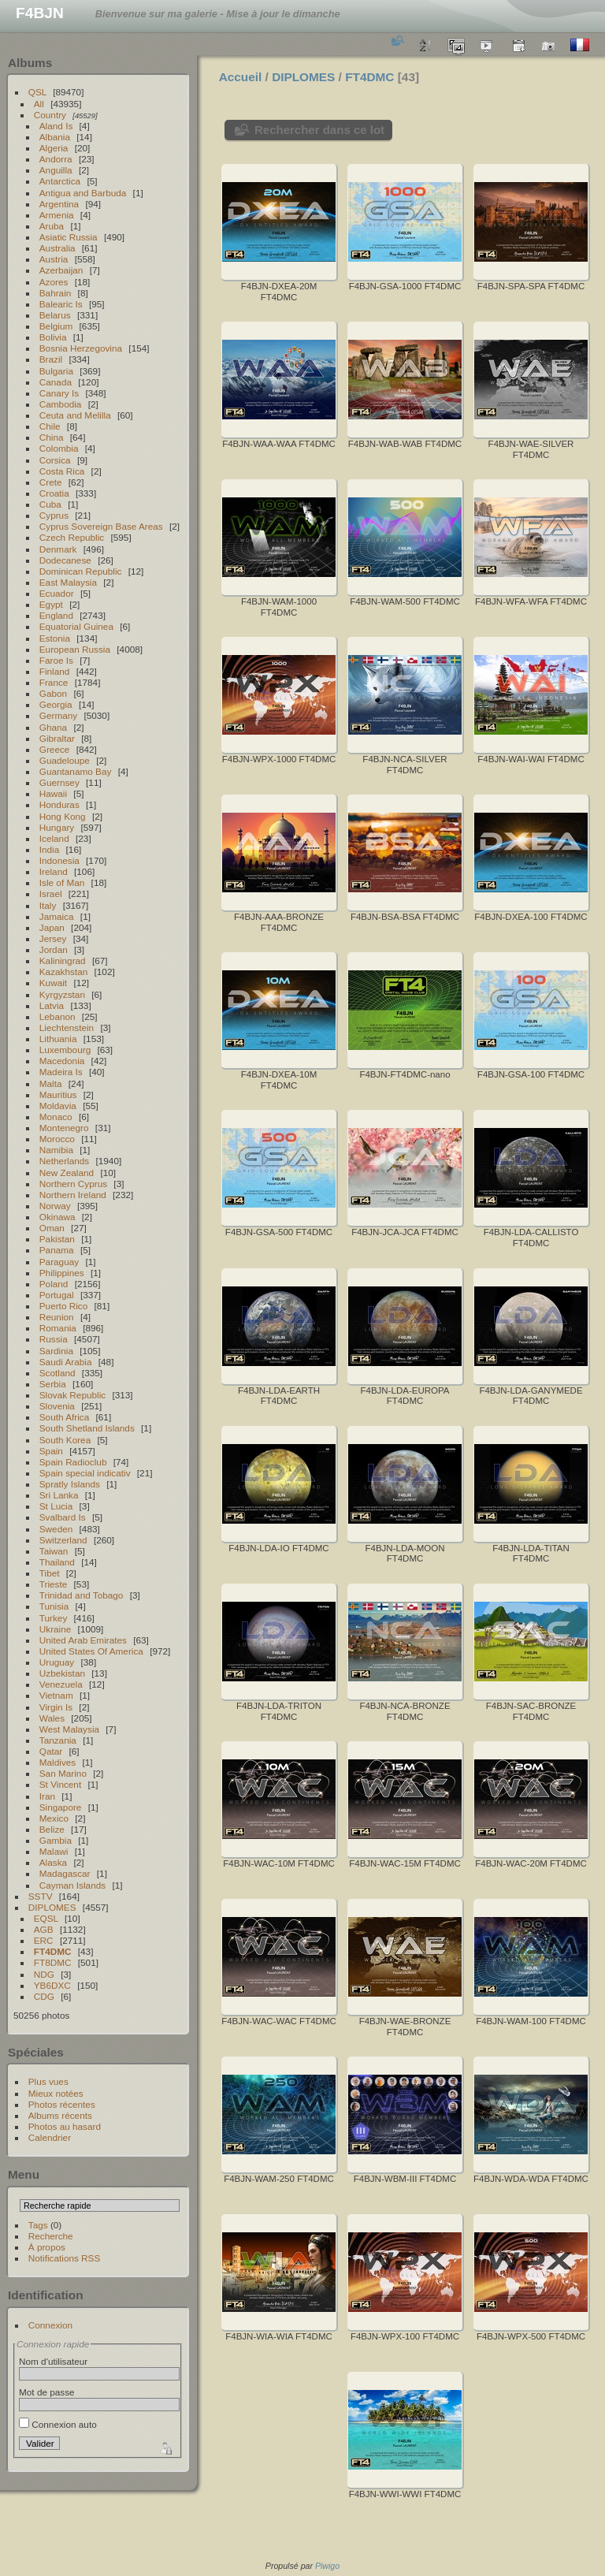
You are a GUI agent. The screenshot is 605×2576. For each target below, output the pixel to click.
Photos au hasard (64, 2126)
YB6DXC (52, 1985)
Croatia (54, 493)
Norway (55, 1206)
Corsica (55, 460)
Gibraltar (57, 738)
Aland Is (56, 126)
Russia (53, 1339)
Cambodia (60, 404)
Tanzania (57, 1740)
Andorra (55, 159)
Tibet (49, 1573)
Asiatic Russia (68, 237)
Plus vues (48, 2081)
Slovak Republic (72, 1395)
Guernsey (59, 782)
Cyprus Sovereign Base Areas (101, 526)
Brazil (50, 359)
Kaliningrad (62, 960)
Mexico (54, 1818)
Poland (54, 1284)
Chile (50, 426)
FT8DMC (53, 1962)
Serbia (52, 1384)
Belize (52, 1829)
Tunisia (54, 1606)
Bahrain (55, 293)
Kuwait (53, 982)
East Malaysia (68, 582)
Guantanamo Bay (75, 771)
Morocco (57, 1139)
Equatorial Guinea (76, 626)
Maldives (57, 1762)
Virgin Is (55, 1707)
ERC (44, 1940)
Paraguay (59, 1261)
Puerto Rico (63, 1306)
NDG (44, 1974)
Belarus (55, 315)
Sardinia (56, 1351)
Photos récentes (61, 2104)
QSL (37, 92)
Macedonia (62, 1060)
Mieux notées (56, 2093)
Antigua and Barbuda (83, 193)
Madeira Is (61, 1072)
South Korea (65, 1440)
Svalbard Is (62, 1517)
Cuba (50, 504)
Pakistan (57, 1239)
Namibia (56, 1150)
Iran (47, 1796)
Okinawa (57, 1217)
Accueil (240, 77)
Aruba (51, 226)
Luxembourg (65, 1049)
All (39, 104)
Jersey (53, 938)
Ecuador (56, 593)
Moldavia (57, 1105)
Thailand (57, 1562)
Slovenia (57, 1406)
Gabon (53, 693)
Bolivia (53, 337)
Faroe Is (56, 660)
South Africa (64, 1417)
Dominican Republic (80, 571)
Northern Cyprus (73, 1183)
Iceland (54, 838)
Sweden (56, 1529)
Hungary (56, 827)
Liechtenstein (66, 1027)
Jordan (53, 949)
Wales (52, 1718)
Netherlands (64, 1161)
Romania (57, 1328)
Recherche (50, 2236)
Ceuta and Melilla (75, 415)
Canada (55, 382)
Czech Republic (71, 537)
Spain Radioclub (73, 1462)
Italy (48, 905)
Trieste (53, 1584)
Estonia (54, 638)
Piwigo (327, 2565)
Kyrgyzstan (62, 994)
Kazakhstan (63, 971)
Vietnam (56, 1695)
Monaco (55, 1116)
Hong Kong (62, 816)
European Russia (74, 649)
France (54, 682)
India (49, 849)
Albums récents (60, 2115)
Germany (58, 715)
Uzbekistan (62, 1673)
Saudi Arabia (65, 1362)
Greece (54, 749)
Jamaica (56, 916)
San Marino (63, 1773)
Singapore (60, 1807)
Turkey (53, 1618)
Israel (50, 893)
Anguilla (55, 170)
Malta (50, 1083)
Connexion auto (58, 2424)
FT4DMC (53, 1951)
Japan (52, 927)
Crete (50, 482)
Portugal (56, 1295)
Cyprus (54, 515)
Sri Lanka (59, 1495)
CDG (44, 1996)
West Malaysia (69, 1729)
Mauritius (58, 1094)
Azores (54, 282)
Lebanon (57, 1016)
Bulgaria (56, 371)
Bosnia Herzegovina (80, 348)
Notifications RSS (64, 2258)
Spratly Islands (69, 1484)
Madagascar (65, 1873)
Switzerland (63, 1540)
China (51, 437)
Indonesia (59, 860)
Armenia (56, 215)
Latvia (51, 1005)
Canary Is (59, 393)
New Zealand (66, 1172)
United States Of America (91, 1651)
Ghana (53, 727)
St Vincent (60, 1784)
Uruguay (56, 1662)
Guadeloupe (64, 760)
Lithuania (58, 1038)
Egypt (51, 604)
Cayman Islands (72, 1885)
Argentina (59, 204)
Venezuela (61, 1684)
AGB (44, 1929)
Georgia (55, 704)
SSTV (40, 1896)
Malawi (54, 1851)
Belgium (56, 326)
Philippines (61, 1273)
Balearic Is (61, 304)
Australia (57, 248)
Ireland (53, 871)
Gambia (55, 1840)
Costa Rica (62, 471)
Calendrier (49, 2137)
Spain (51, 1451)
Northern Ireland (72, 1194)
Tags (38, 2225)
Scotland (57, 1373)
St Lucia (56, 1506)
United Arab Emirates (83, 1640)
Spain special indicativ (85, 1473)
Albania (54, 137)
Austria (54, 259)
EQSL (46, 1918)
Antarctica (59, 181)
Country (50, 115)
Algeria (54, 148)
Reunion (56, 1317)
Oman (52, 1228)
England (56, 615)
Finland (54, 671)
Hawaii (53, 793)
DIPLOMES (52, 1907)
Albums (30, 62)
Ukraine (55, 1629)
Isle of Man (62, 882)
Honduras (59, 804)
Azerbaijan (61, 270)
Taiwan (54, 1551)
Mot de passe (47, 2392)
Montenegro (64, 1127)
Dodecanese (65, 560)
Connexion (50, 2325)
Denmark (58, 549)
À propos (46, 2247)
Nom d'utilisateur (53, 2361)
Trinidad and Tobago (81, 1595)
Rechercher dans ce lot (319, 129)
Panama (56, 1250)
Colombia (59, 448)
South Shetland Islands (87, 1428)
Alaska (53, 1862)
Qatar (50, 1751)
